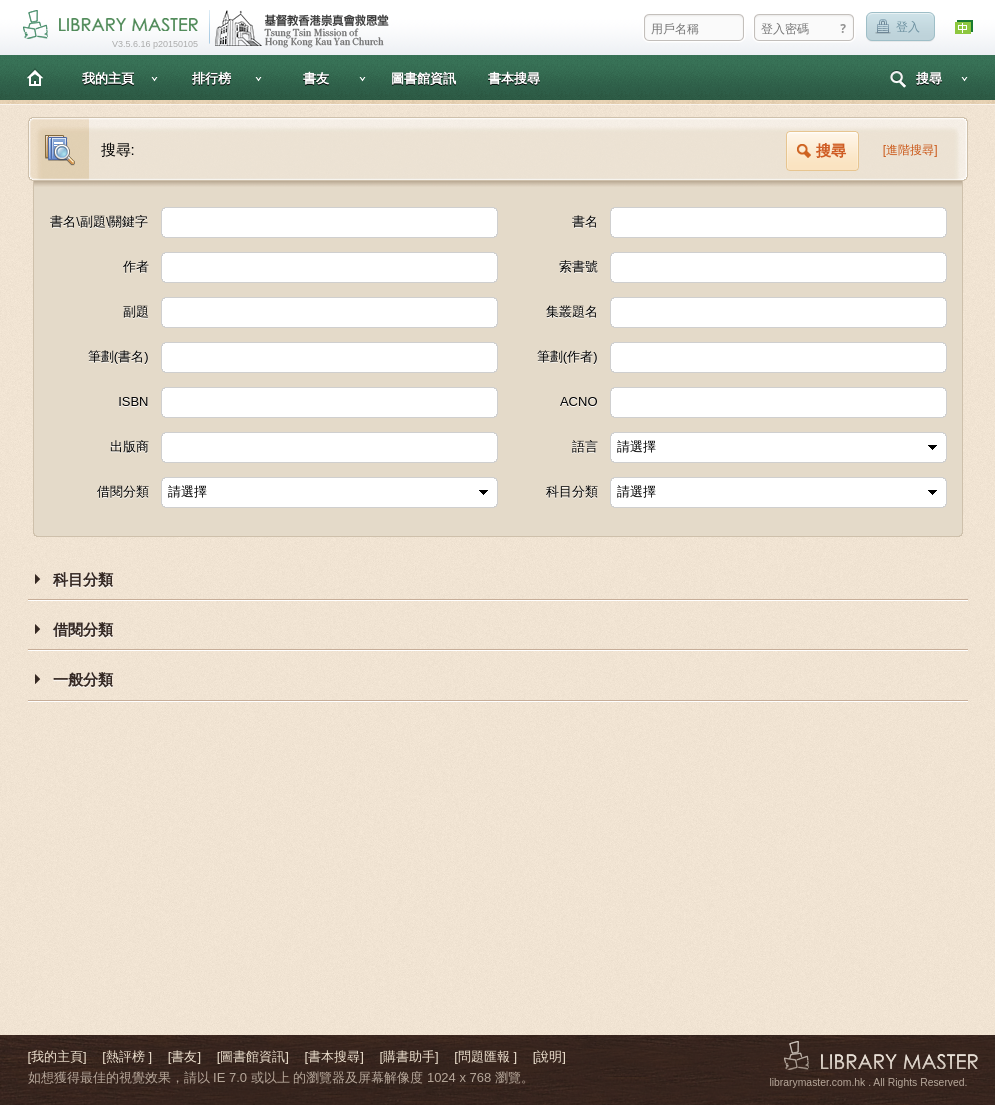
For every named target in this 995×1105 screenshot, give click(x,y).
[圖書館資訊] (253, 1056)
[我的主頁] (57, 1056)
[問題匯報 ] (485, 1056)
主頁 (35, 77)
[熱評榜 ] (127, 1056)
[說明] (549, 1056)
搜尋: (118, 149)
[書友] (184, 1056)
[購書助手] (408, 1056)
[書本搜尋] (334, 1056)
